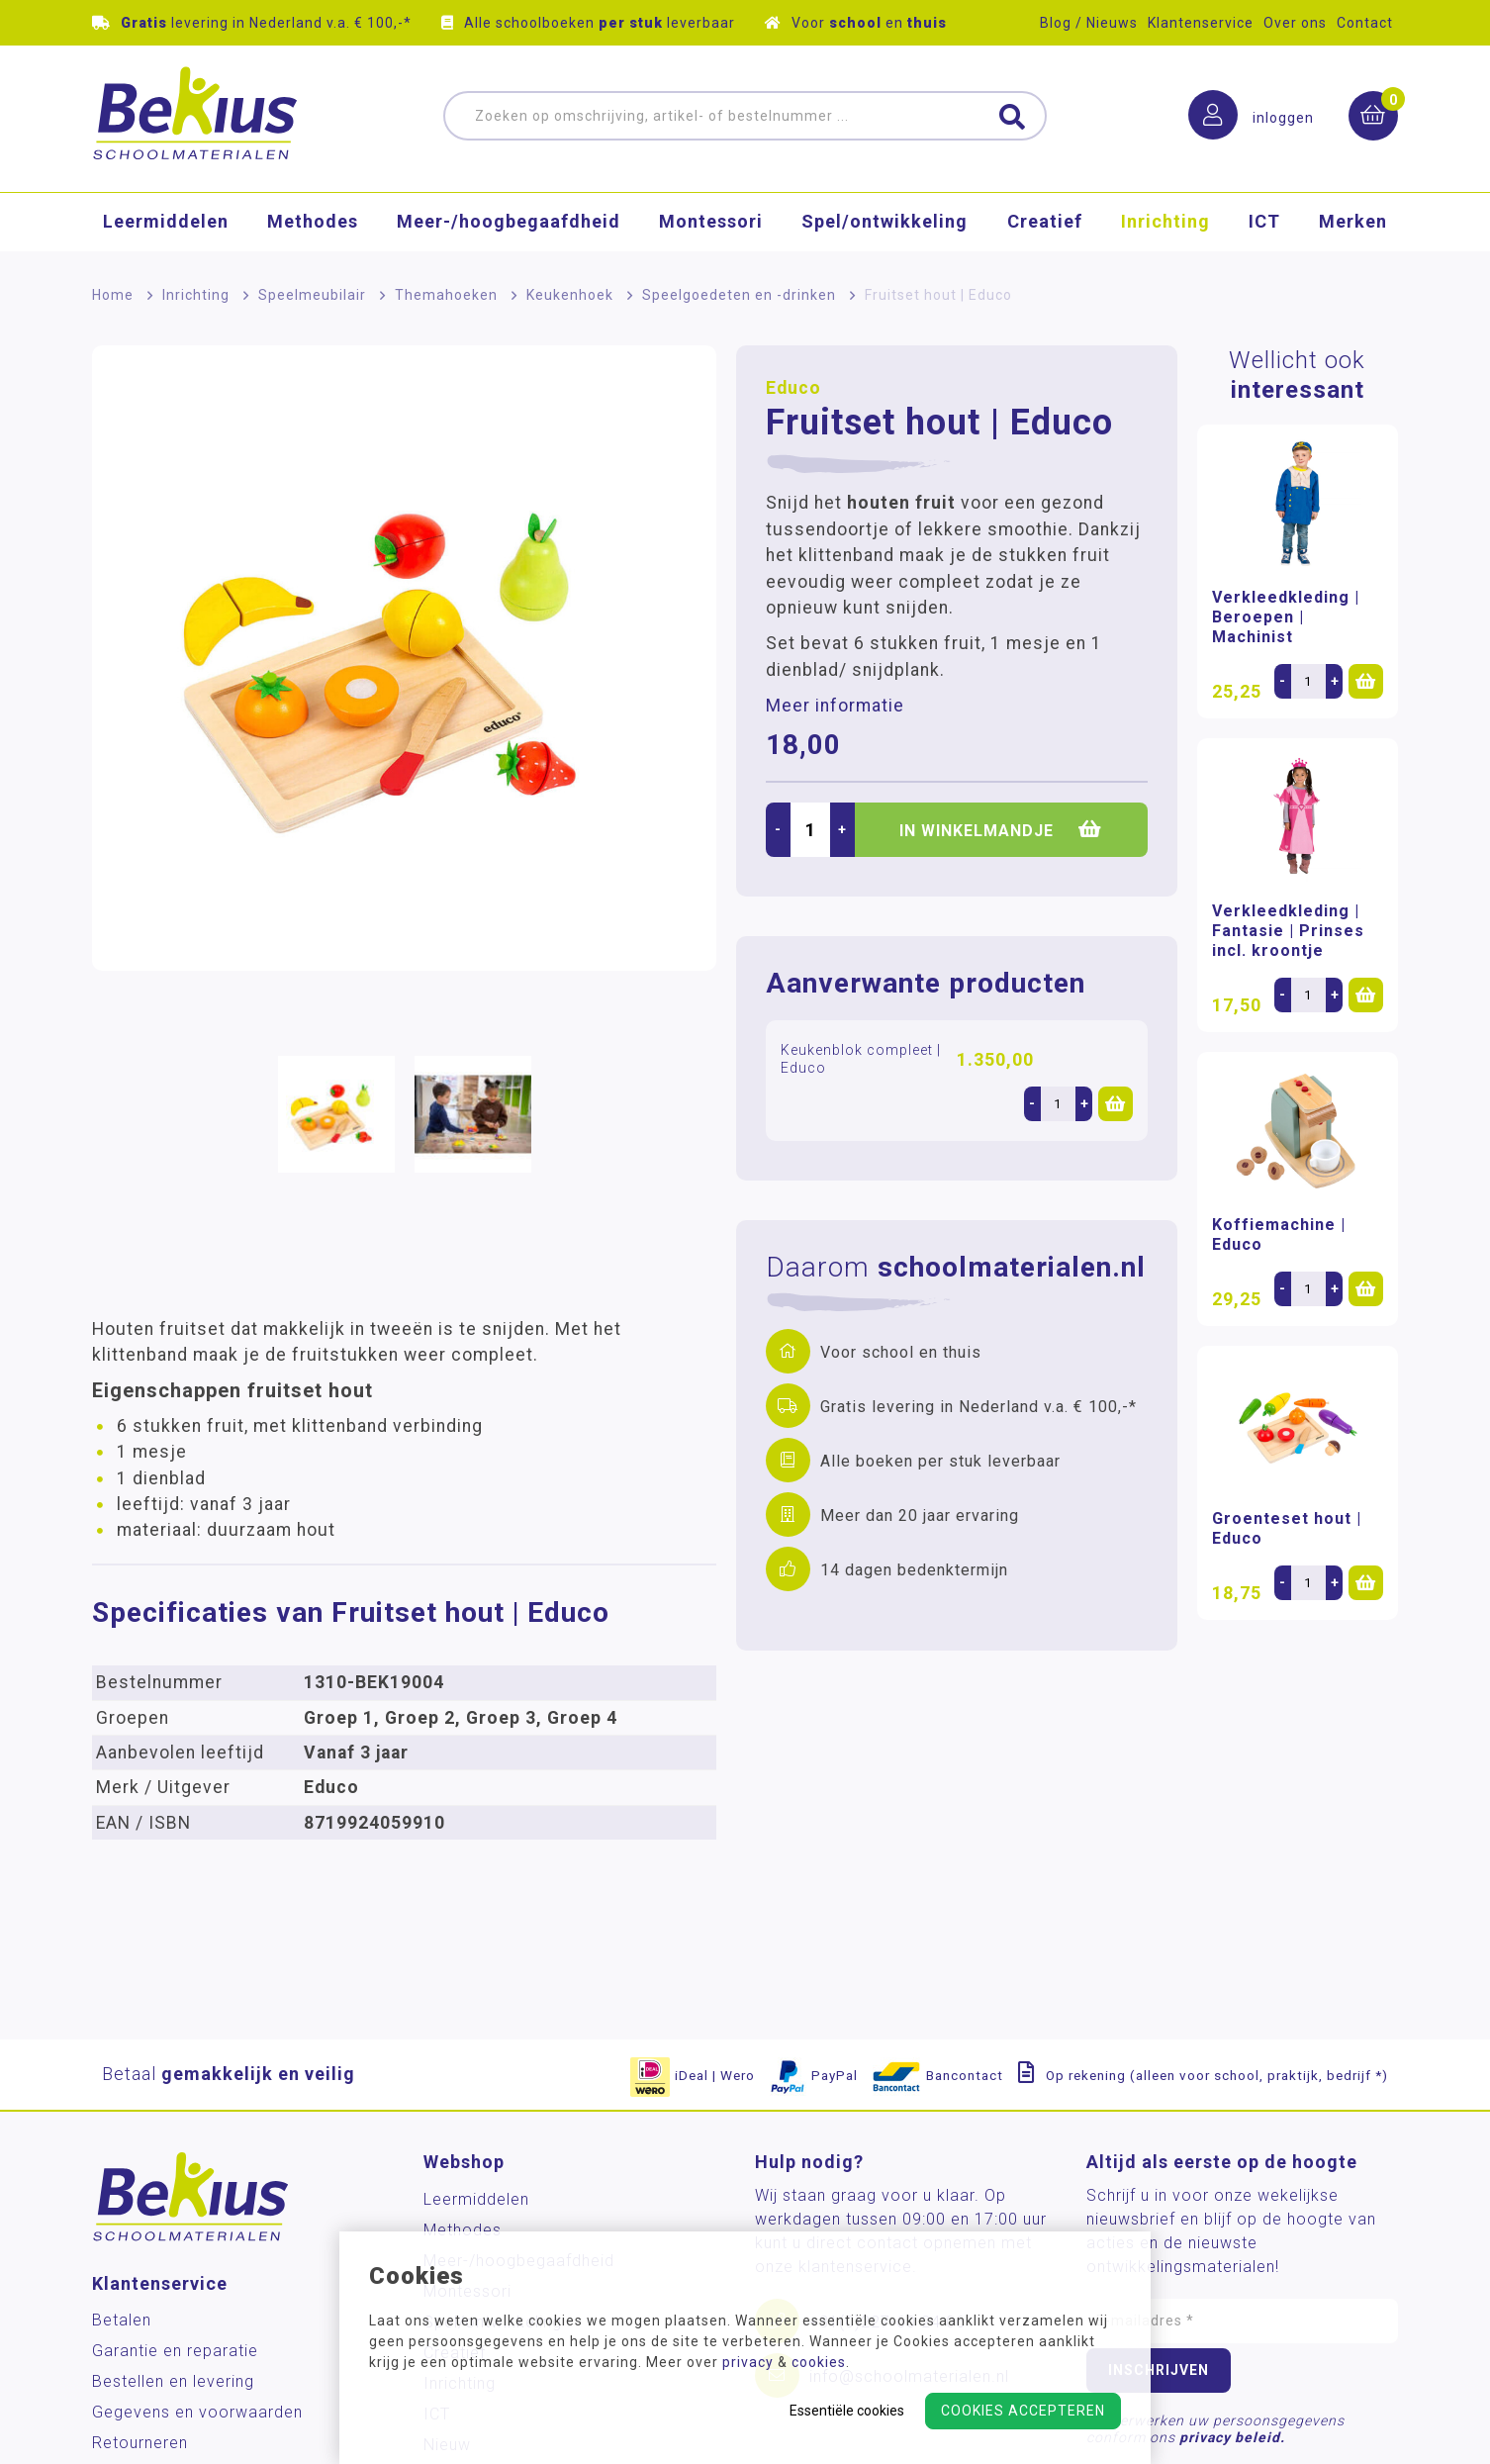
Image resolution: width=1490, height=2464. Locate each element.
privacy (748, 2362)
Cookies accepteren (1023, 2410)
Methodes (312, 222)
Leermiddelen (166, 222)
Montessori (711, 222)
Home (113, 295)
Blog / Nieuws (1089, 23)
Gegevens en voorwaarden (197, 2412)
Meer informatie (835, 705)
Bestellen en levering (173, 2381)
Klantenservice (1201, 23)
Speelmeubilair (312, 295)
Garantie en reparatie (175, 2350)
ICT (1264, 222)
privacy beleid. (1232, 2437)
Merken (1353, 222)
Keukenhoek (569, 295)
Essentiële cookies (847, 2410)
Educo (793, 388)
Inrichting (1165, 222)
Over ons (1295, 23)
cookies (819, 2362)
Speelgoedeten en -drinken (739, 295)
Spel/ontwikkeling (884, 222)
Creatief (1044, 222)
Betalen (121, 2320)
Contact (1365, 23)
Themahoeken (446, 295)
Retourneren (140, 2442)
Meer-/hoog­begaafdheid (508, 222)
